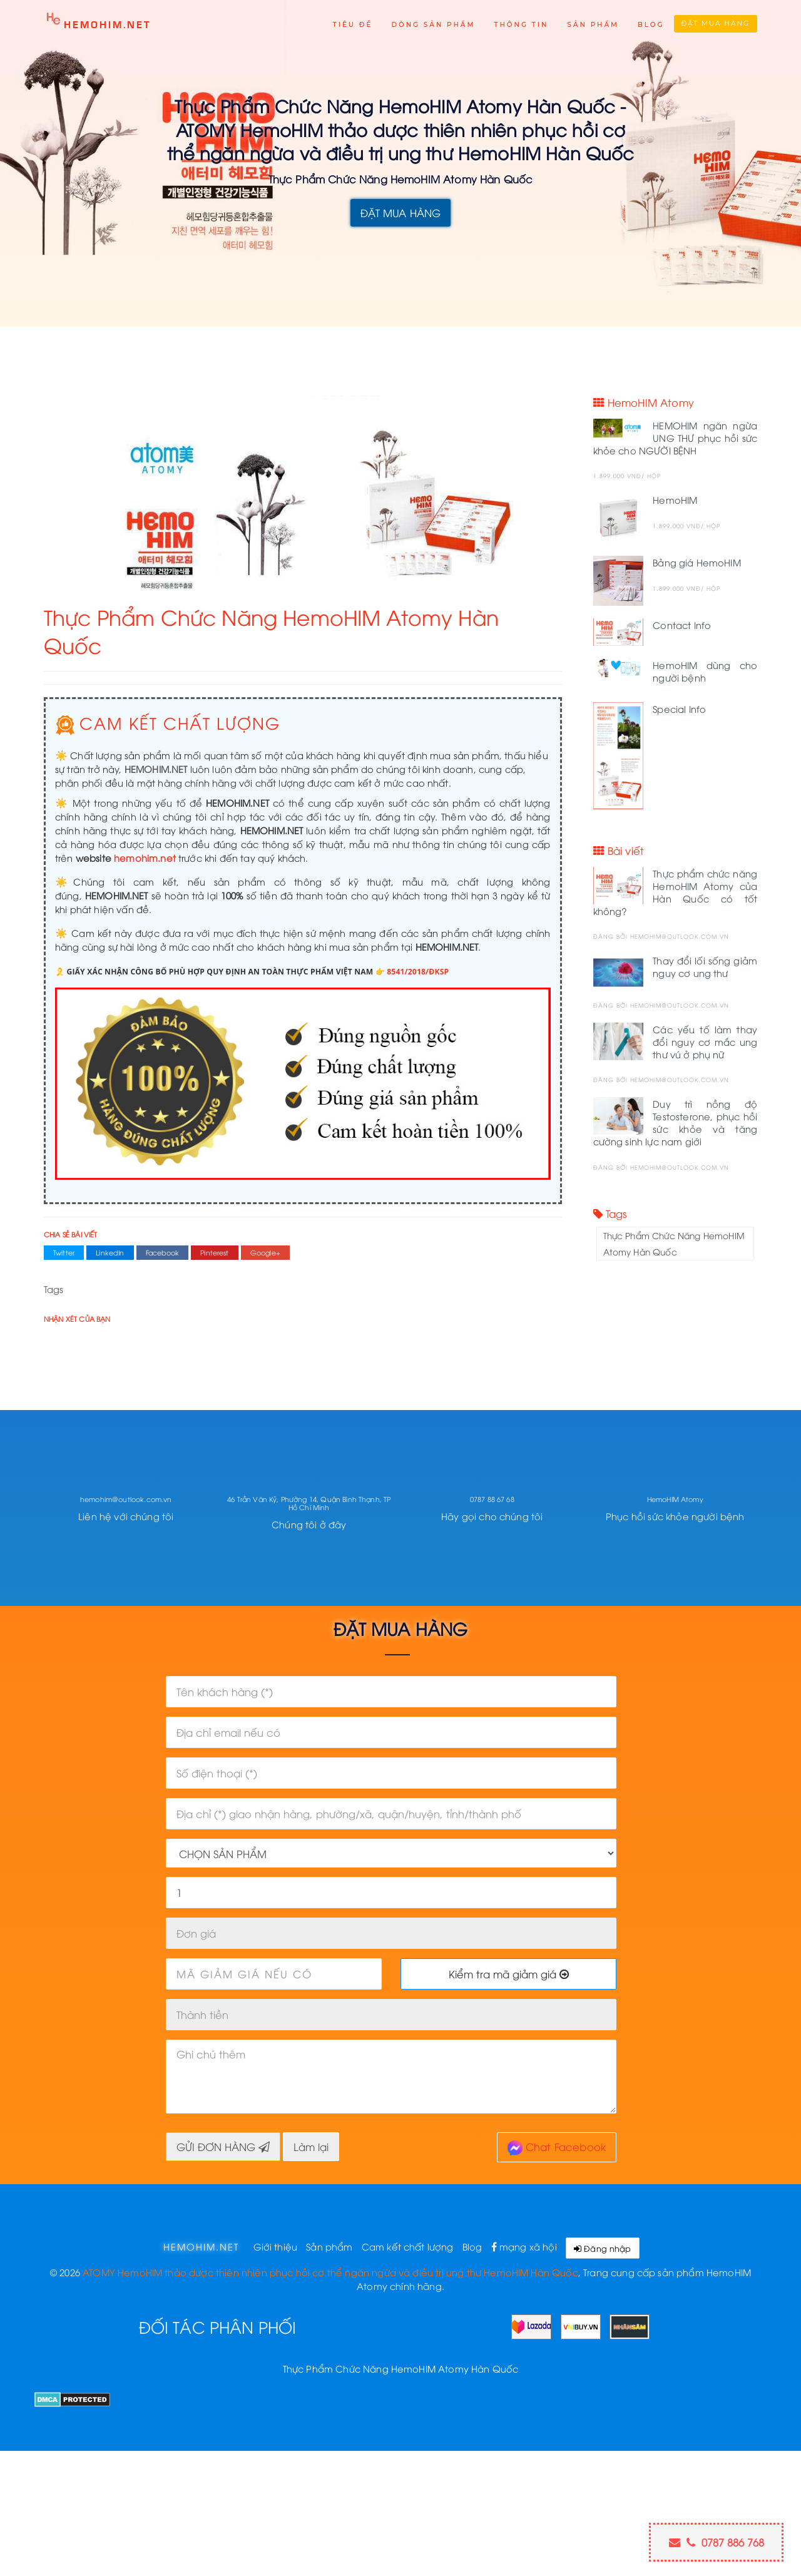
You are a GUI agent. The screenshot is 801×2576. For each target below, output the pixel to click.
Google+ (265, 1252)
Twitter (63, 1252)
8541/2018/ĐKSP (418, 971)
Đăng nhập (602, 2248)
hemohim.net (145, 857)
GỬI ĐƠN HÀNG (223, 2146)
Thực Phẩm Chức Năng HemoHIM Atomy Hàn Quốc (674, 1243)
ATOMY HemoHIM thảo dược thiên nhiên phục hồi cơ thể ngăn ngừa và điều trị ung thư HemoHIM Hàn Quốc (330, 2272)
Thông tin (521, 25)
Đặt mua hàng (715, 23)
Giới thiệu (275, 2246)
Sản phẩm (592, 25)
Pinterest (214, 1252)
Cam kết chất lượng (408, 2246)
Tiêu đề (353, 25)
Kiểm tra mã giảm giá (509, 1973)
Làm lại (311, 2146)
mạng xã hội (524, 2246)
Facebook (162, 1252)
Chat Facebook (557, 2147)
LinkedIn (110, 1252)
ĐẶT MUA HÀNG (400, 212)
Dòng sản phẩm (433, 25)
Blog (651, 25)
